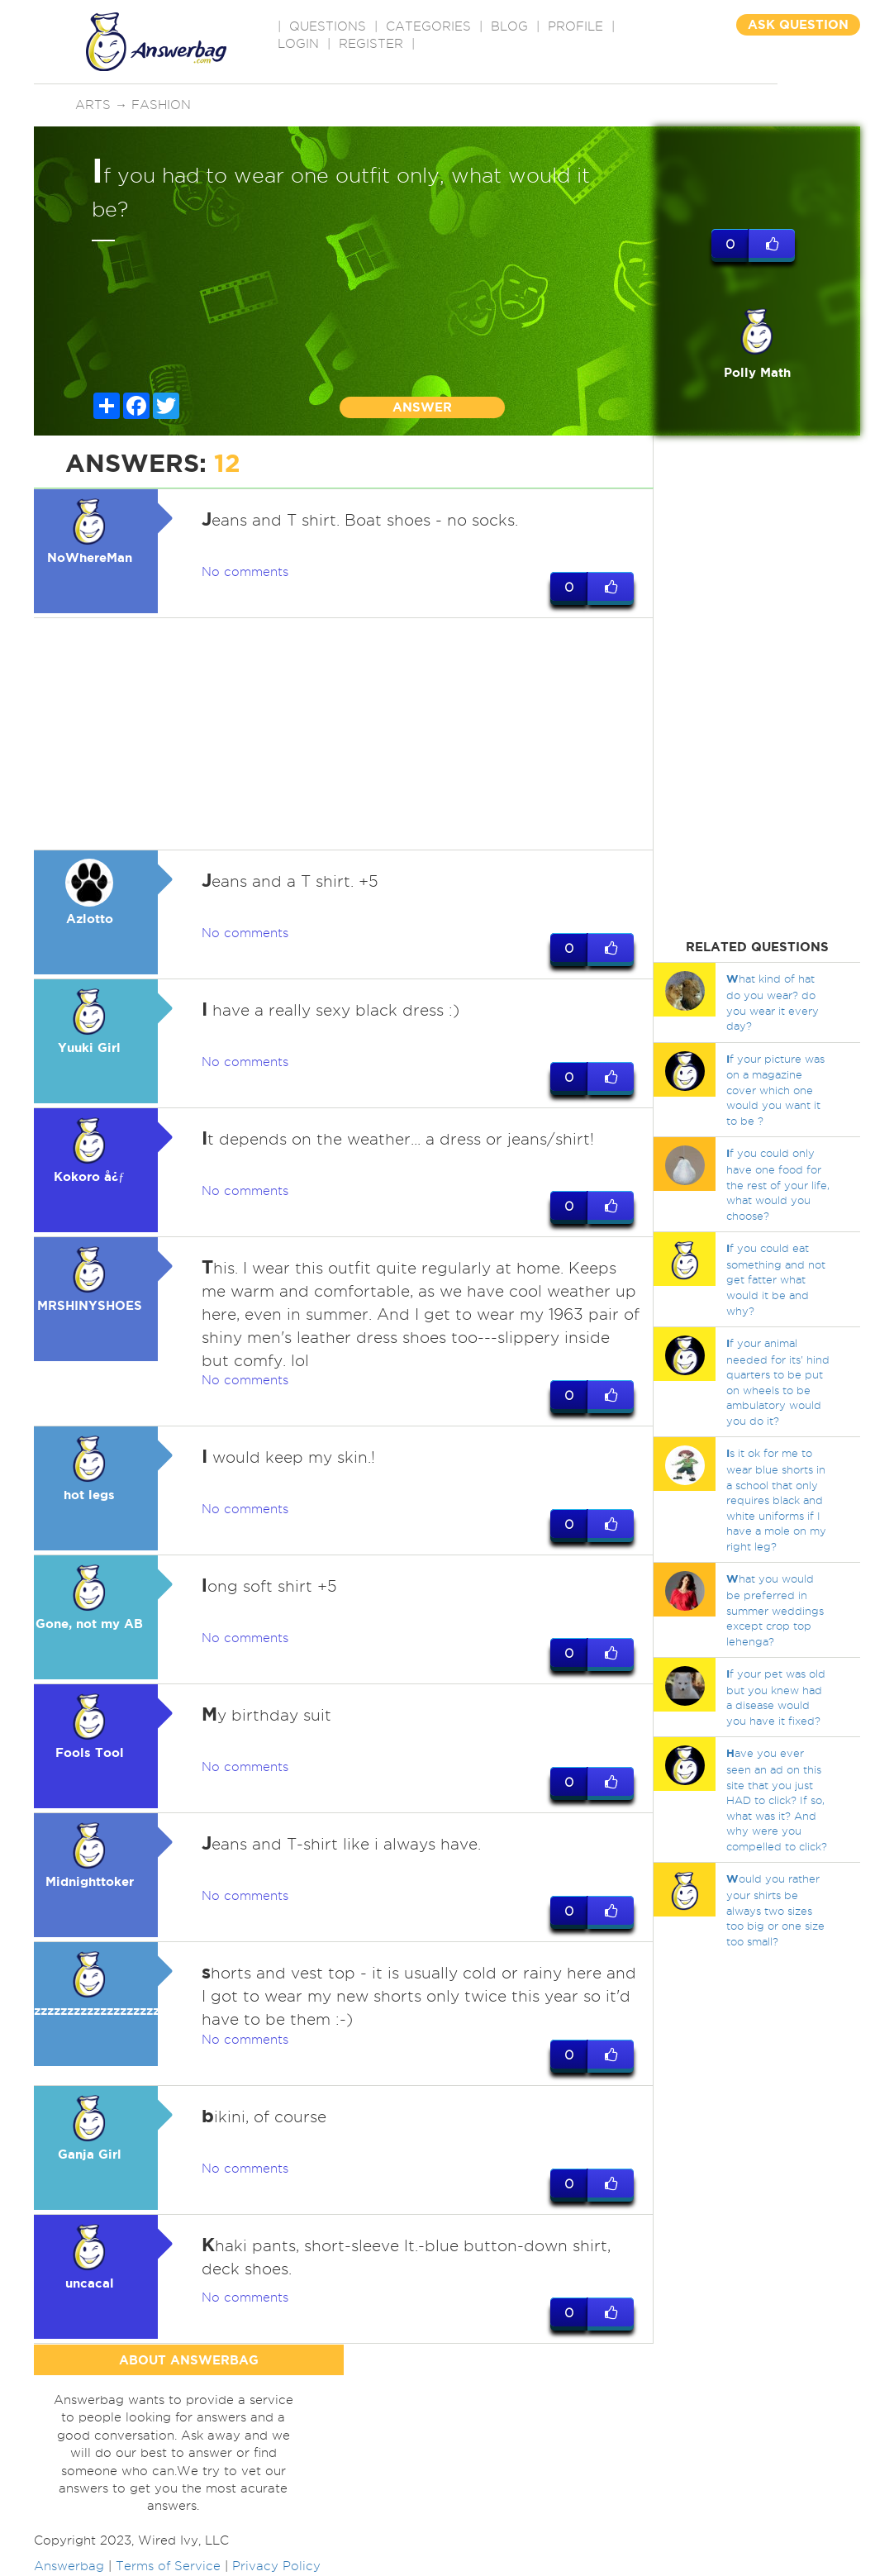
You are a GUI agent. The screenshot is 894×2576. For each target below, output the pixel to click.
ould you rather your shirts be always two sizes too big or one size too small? (775, 1909)
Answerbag (69, 2566)
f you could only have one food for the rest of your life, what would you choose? (778, 1184)
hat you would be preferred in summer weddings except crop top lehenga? (775, 1609)
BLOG (509, 26)
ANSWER (422, 407)
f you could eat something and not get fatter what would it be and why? (775, 1279)
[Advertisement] (344, 734)
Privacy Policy (276, 2566)
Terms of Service (168, 2566)
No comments (245, 572)
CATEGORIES (428, 26)
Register (371, 43)
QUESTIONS (327, 26)
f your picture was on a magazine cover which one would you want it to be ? (775, 1089)
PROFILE (575, 26)
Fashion (161, 105)
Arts (93, 105)
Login (298, 43)
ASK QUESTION (798, 24)
